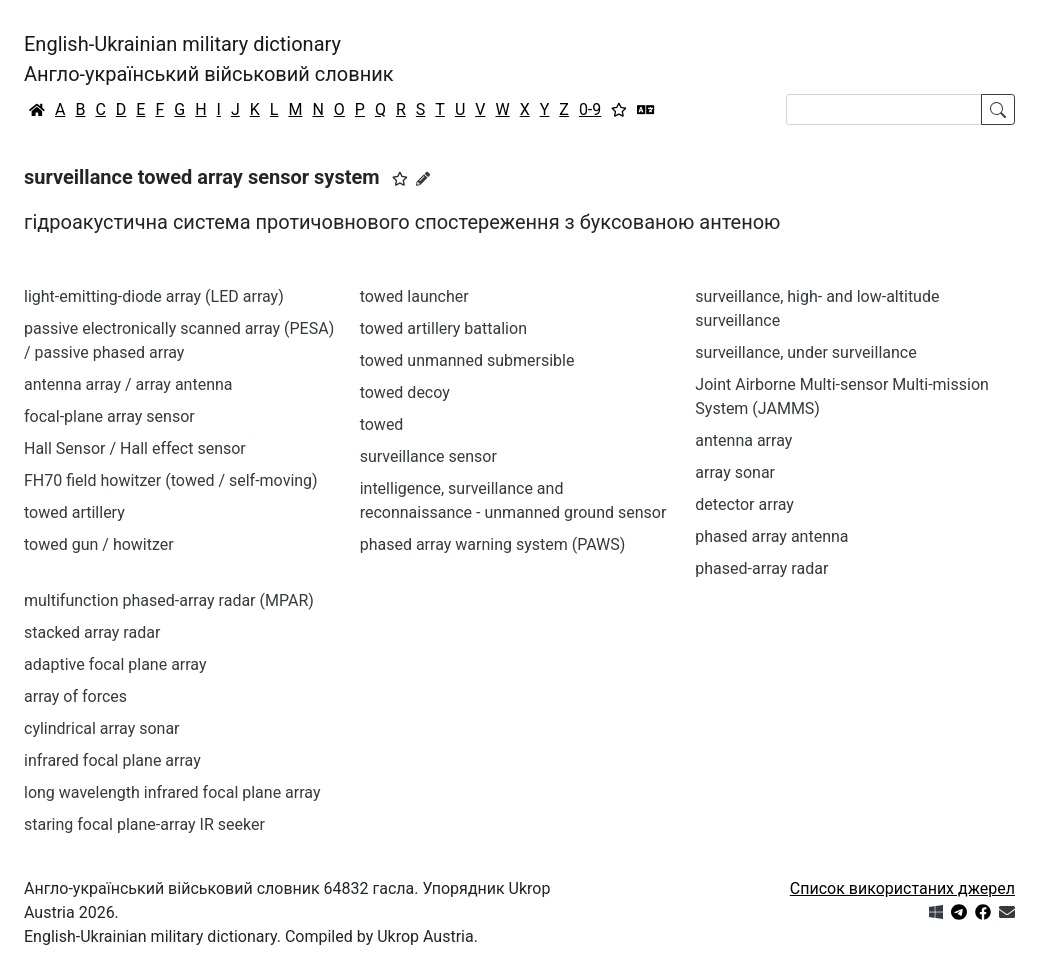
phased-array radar (761, 568)
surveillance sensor (428, 456)
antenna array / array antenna (128, 384)
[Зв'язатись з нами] (1007, 912)
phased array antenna (771, 536)
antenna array (743, 440)
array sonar (735, 472)
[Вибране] (619, 110)
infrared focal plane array (112, 760)
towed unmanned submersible (467, 360)
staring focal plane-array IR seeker (144, 824)
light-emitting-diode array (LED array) (154, 296)
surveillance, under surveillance (805, 352)
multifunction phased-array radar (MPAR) (169, 600)
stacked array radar (92, 632)
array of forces (75, 696)
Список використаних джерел (902, 888)
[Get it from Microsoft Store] (936, 912)
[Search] (884, 109)
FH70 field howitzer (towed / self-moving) (171, 480)
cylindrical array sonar (102, 728)
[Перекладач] (646, 110)
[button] (400, 179)
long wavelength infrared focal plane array (172, 792)
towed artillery (74, 512)
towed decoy (405, 392)
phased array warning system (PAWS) (493, 544)
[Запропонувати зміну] (423, 179)
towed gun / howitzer (99, 544)
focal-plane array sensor (109, 416)
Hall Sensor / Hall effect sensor (135, 448)
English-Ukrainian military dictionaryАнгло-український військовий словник (209, 59)
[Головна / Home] (37, 110)
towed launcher (414, 296)
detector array (744, 504)
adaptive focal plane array (115, 664)
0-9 (590, 109)
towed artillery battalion (443, 328)
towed (382, 424)
